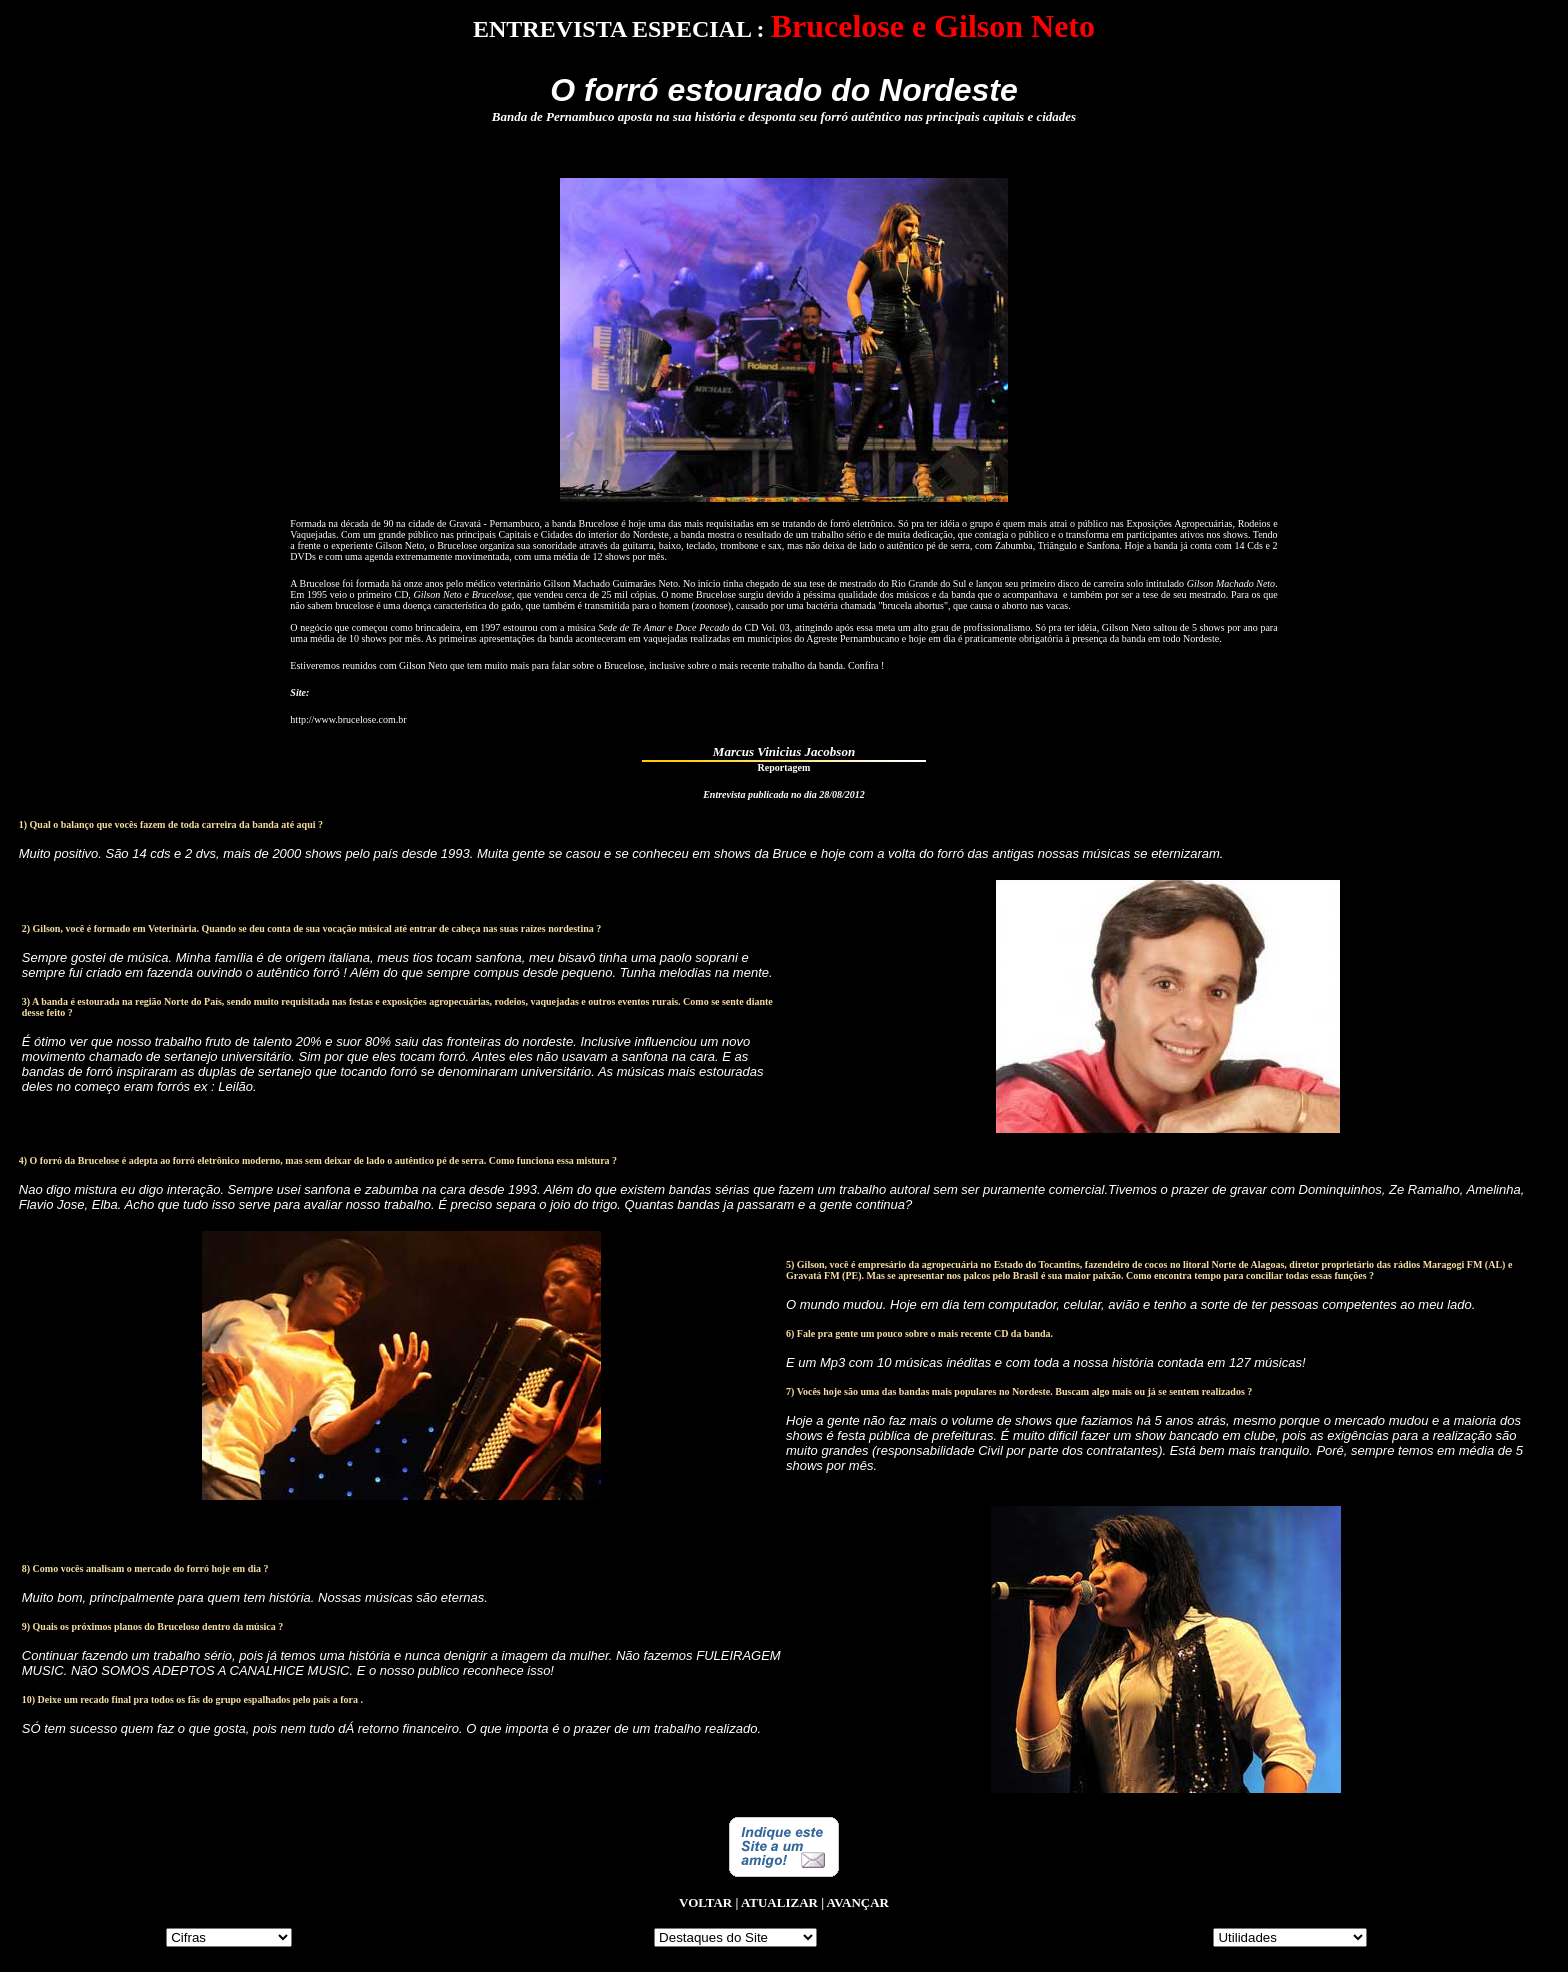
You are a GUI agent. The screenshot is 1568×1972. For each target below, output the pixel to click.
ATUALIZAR (779, 1902)
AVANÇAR (858, 1902)
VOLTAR (705, 1902)
